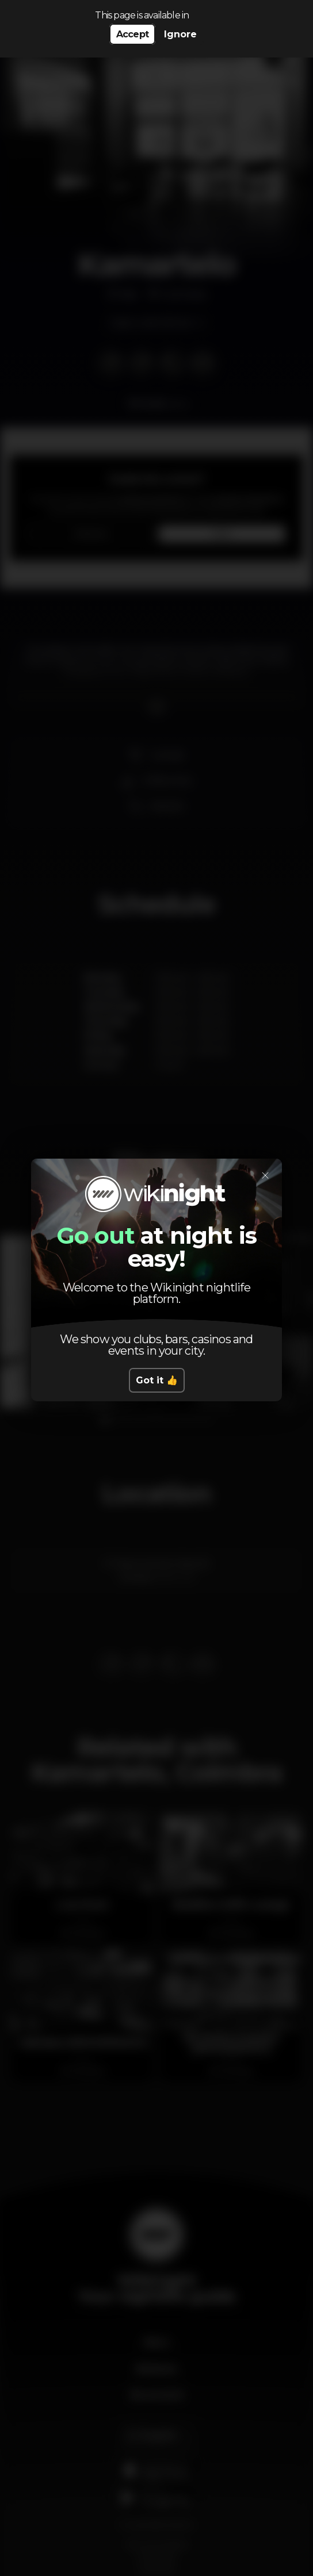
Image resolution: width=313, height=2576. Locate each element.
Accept (132, 34)
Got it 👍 (157, 1380)
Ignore (180, 34)
